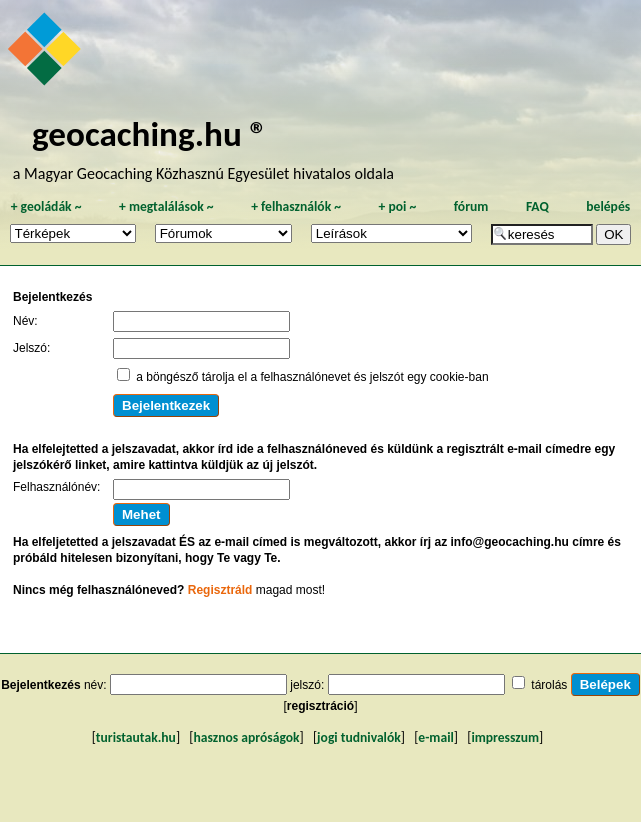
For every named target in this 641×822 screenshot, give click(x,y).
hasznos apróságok (246, 737)
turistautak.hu (136, 737)
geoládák (46, 206)
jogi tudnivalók (359, 737)
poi (397, 206)
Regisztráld (220, 590)
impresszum (505, 737)
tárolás (549, 685)
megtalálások (166, 206)
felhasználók (296, 206)
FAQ (537, 206)
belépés (608, 206)
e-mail (435, 737)
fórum (471, 206)
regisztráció (320, 706)
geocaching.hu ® (150, 133)
